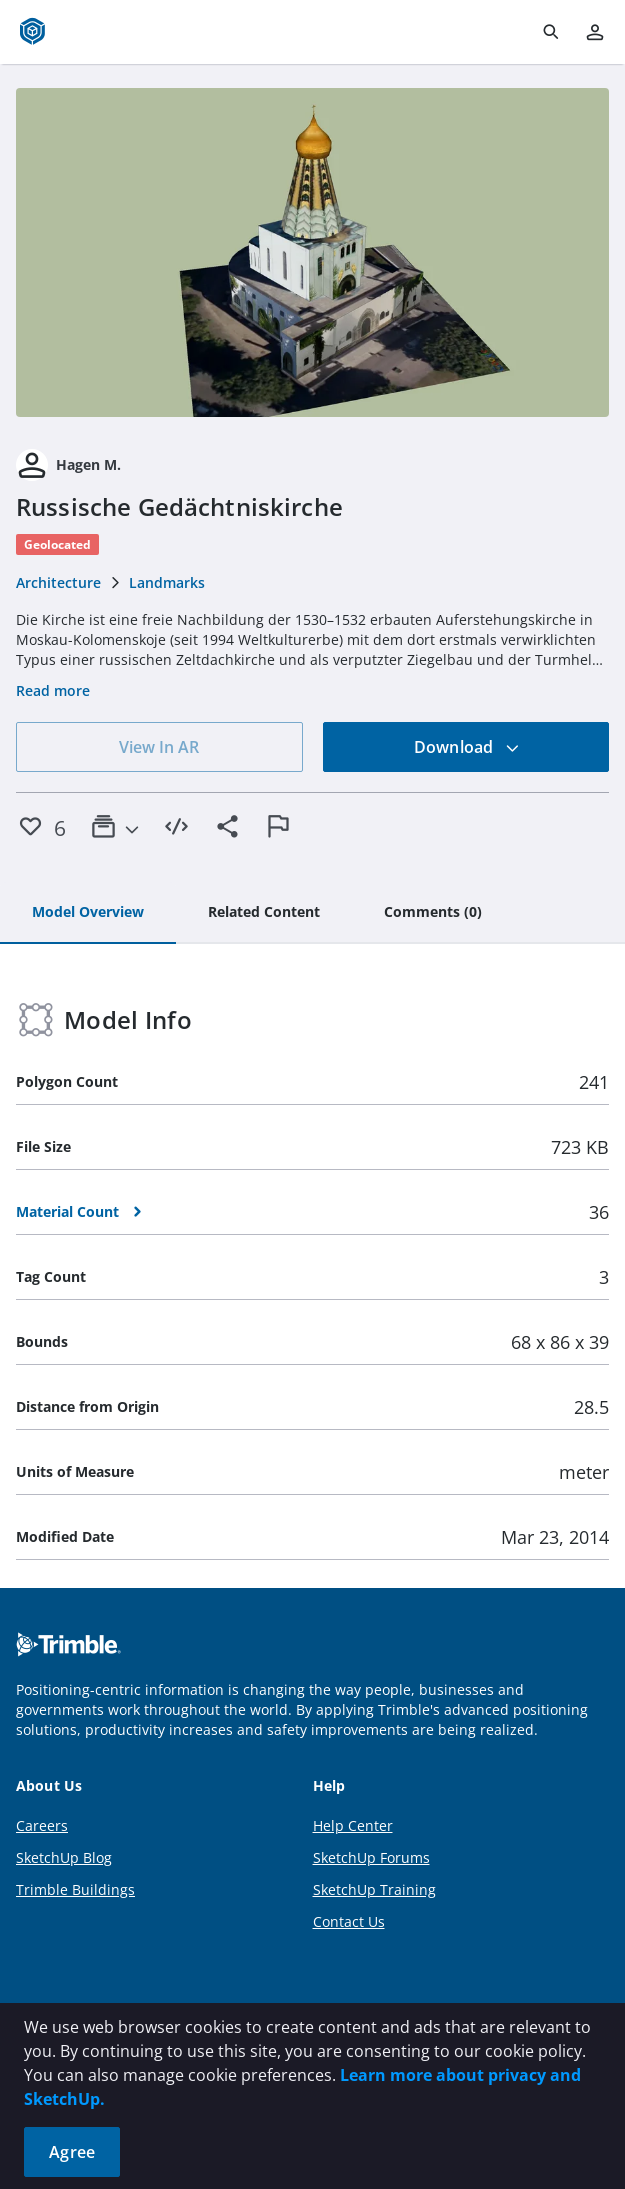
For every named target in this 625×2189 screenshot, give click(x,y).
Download (467, 747)
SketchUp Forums (371, 1857)
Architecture (58, 582)
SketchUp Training (374, 1889)
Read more (53, 690)
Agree (72, 2152)
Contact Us (349, 1921)
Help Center (353, 1825)
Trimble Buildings (75, 1889)
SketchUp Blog (64, 1857)
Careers (42, 1825)
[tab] (88, 913)
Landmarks (167, 582)
